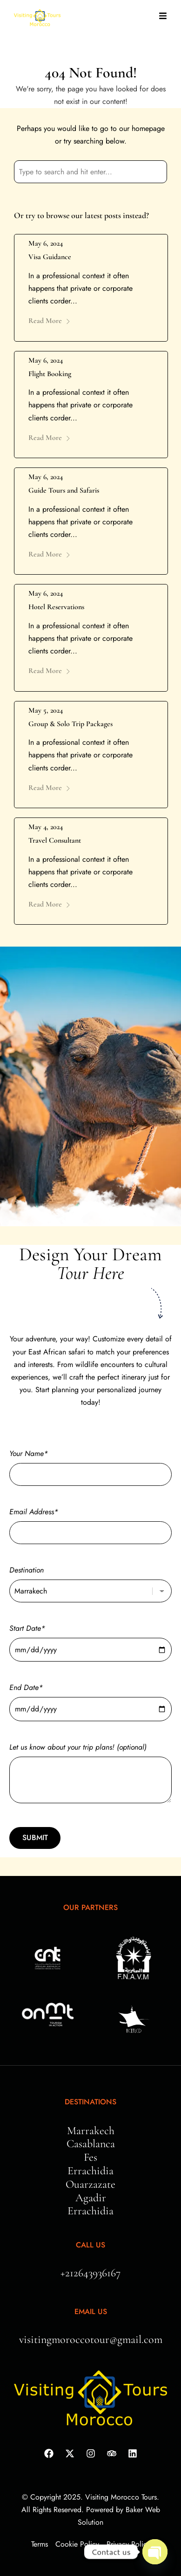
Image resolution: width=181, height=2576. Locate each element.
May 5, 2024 (45, 710)
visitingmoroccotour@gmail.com (90, 2339)
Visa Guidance (49, 256)
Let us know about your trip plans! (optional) (90, 1774)
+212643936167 (90, 2273)
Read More (49, 320)
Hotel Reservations (56, 606)
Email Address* (90, 1522)
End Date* (90, 1698)
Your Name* (90, 1464)
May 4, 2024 (45, 826)
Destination (90, 1580)
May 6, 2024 (45, 243)
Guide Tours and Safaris (63, 490)
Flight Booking (49, 373)
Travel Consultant (54, 840)
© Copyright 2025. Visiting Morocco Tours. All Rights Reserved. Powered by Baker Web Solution (90, 2510)
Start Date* (90, 1639)
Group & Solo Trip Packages (70, 723)
